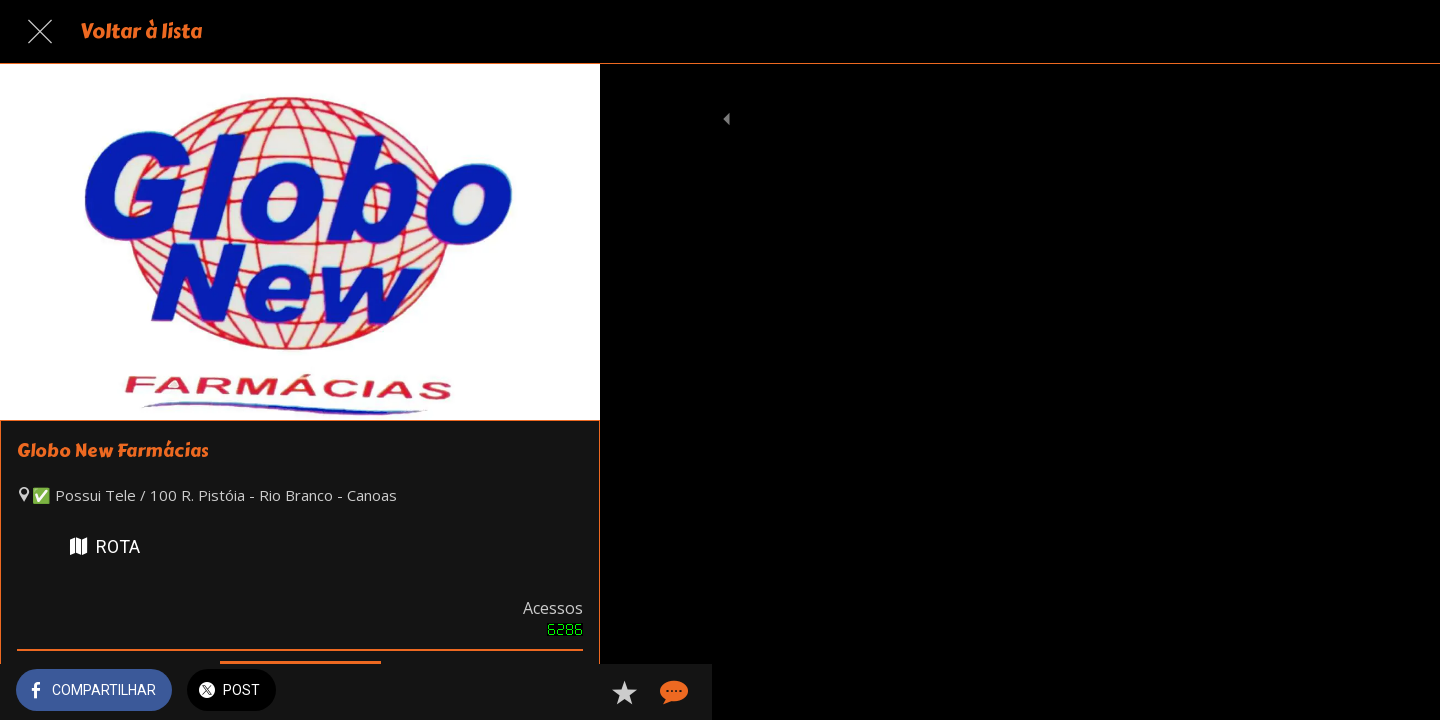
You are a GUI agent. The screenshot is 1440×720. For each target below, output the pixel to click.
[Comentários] (560, 692)
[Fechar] (40, 32)
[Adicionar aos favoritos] (512, 692)
